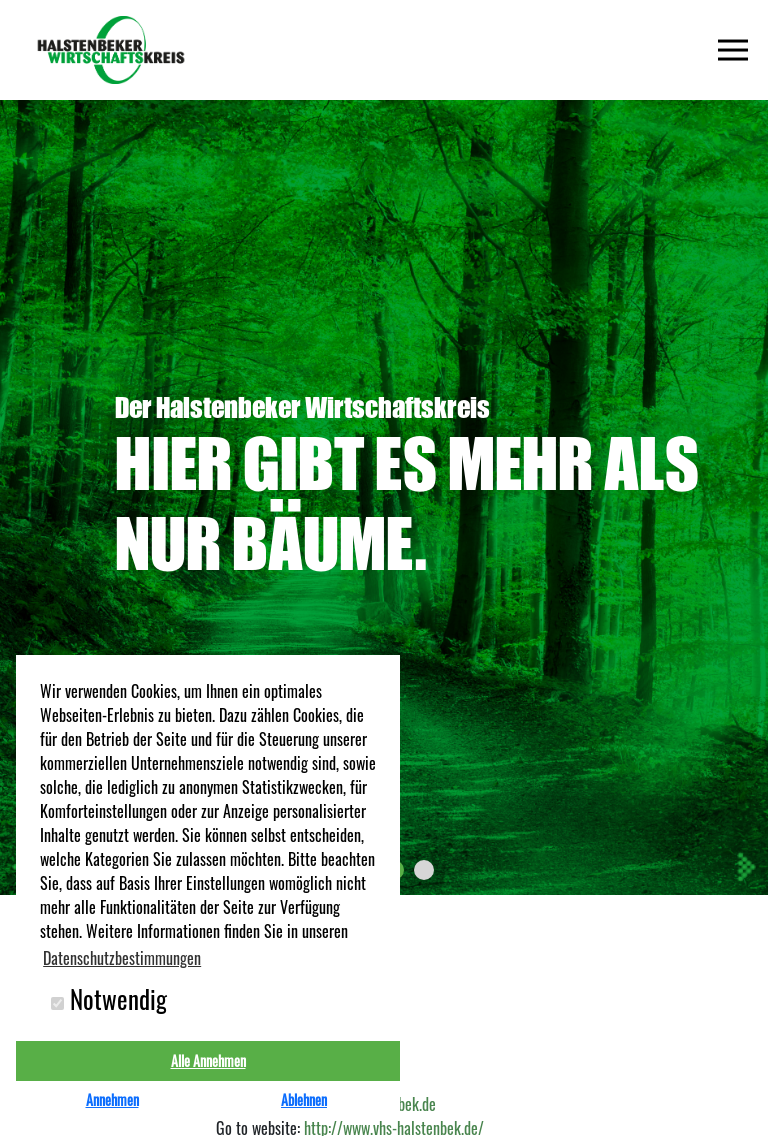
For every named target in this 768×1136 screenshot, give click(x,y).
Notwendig (109, 999)
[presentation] (745, 867)
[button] (424, 870)
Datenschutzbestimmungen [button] (122, 958)
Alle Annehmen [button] (208, 1060)
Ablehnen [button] (304, 1099)
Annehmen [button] (112, 1099)
